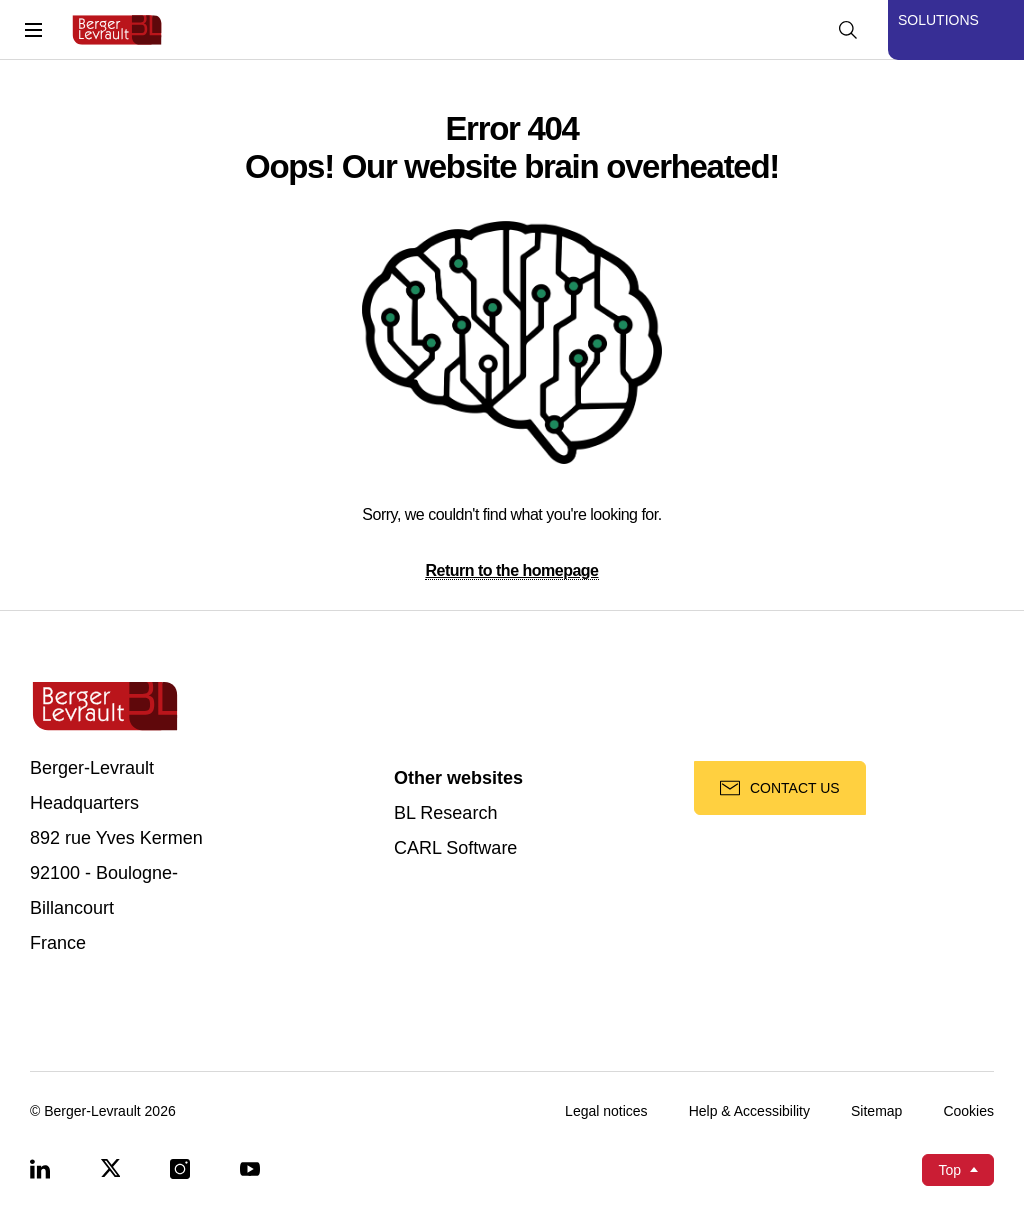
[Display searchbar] (848, 30)
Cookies (968, 1111)
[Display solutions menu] (956, 30)
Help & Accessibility (749, 1111)
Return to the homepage (511, 570)
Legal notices (606, 1111)
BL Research (445, 813)
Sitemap (876, 1111)
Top (949, 1170)
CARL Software (455, 848)
